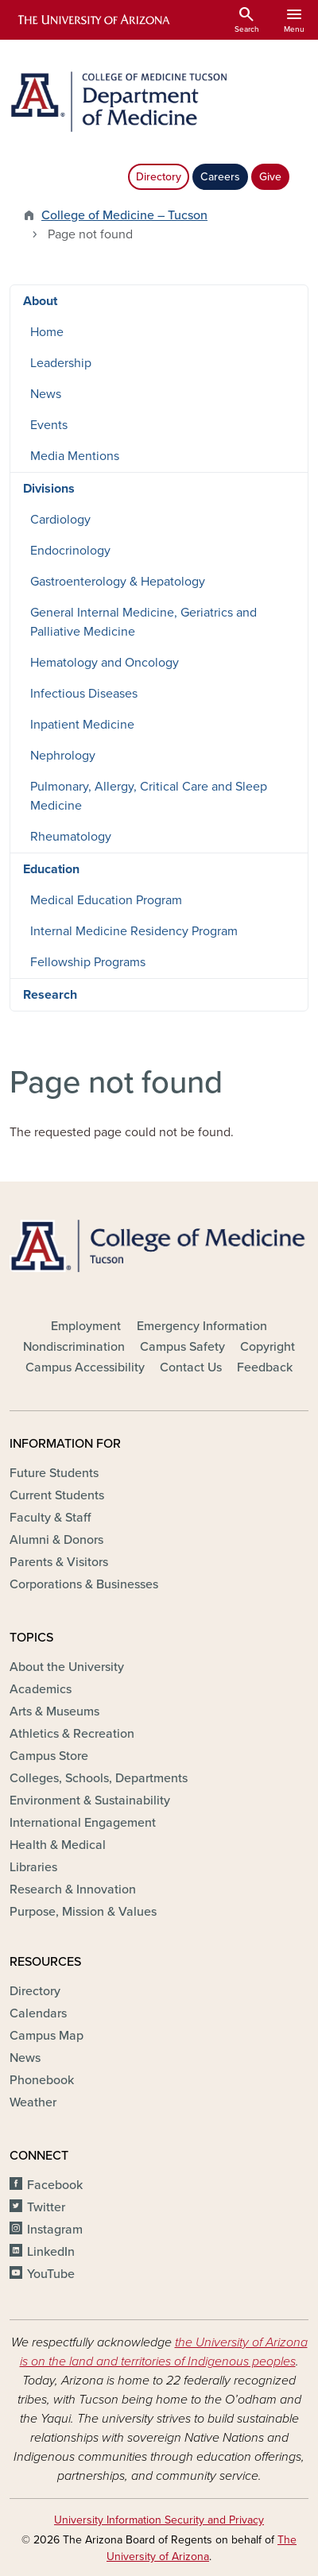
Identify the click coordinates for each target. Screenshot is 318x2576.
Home (47, 332)
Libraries (33, 1867)
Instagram (55, 2230)
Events (49, 425)
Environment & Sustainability (90, 1800)
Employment (86, 1326)
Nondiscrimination (74, 1347)
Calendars (38, 2013)
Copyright (267, 1347)
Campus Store (49, 1756)
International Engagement (83, 1823)
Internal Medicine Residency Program (134, 931)
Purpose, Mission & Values (83, 1912)
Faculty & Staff (50, 1518)
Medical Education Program (106, 900)
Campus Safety (182, 1347)
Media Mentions (74, 456)
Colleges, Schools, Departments (99, 1778)
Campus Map (46, 2036)
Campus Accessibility (85, 1367)
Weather (33, 2102)
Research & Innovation (73, 1889)
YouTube (51, 2274)
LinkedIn (51, 2252)
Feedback (265, 1367)
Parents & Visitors (59, 1562)
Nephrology (62, 756)
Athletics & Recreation (72, 1734)
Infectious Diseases (84, 694)
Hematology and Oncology (104, 663)
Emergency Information (202, 1326)
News (45, 394)
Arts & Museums (54, 1711)
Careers (220, 177)
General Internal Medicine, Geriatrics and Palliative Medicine (143, 622)
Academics (41, 1689)
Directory (158, 177)
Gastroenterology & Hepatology (117, 582)
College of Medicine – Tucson (124, 215)
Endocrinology (70, 551)
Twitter (46, 2207)
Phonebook (42, 2080)
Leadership (60, 363)
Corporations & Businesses (84, 1584)
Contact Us (191, 1367)
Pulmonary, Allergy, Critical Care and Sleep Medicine (148, 796)
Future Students (54, 1473)
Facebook (55, 2185)
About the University (67, 1667)
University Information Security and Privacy (159, 2520)
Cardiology (60, 520)
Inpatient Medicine (82, 725)
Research (50, 995)
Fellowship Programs (87, 962)
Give (270, 177)
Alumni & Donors (56, 1540)
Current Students (57, 1495)
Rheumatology (70, 837)
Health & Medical (58, 1845)
